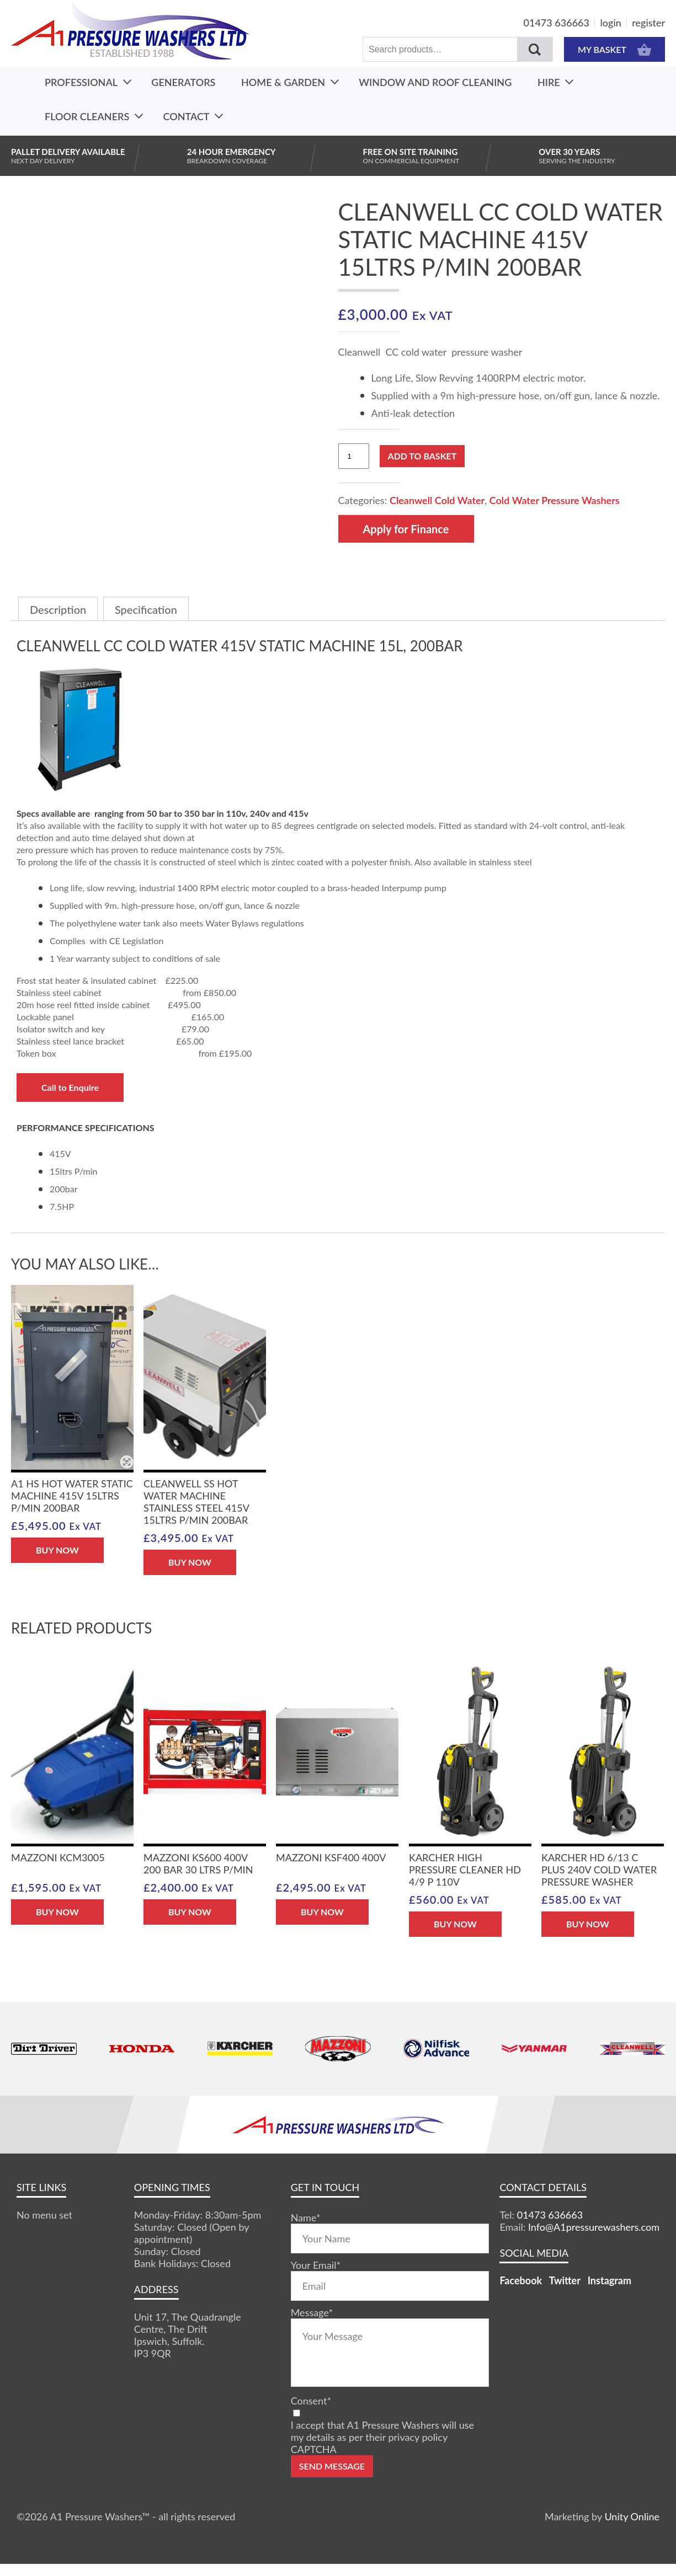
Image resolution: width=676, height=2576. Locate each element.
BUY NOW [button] (57, 1550)
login (610, 23)
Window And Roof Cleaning (435, 82)
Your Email (315, 2265)
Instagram (609, 2280)
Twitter (565, 2280)
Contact (186, 116)
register (648, 23)
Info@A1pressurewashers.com (593, 2227)
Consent (311, 2401)
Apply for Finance (406, 528)
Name (306, 2217)
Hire (548, 82)
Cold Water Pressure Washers (554, 500)
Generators (183, 82)
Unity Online (631, 2516)
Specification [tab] (146, 609)
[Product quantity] (353, 456)
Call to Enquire (70, 1087)
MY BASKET (614, 49)
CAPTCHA (314, 2449)
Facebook (520, 2280)
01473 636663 (556, 23)
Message (312, 2312)
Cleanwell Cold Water (437, 500)
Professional (81, 82)
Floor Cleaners (87, 116)
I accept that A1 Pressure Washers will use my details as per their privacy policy (382, 2431)
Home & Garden (283, 82)
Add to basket (422, 456)
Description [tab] (58, 609)
